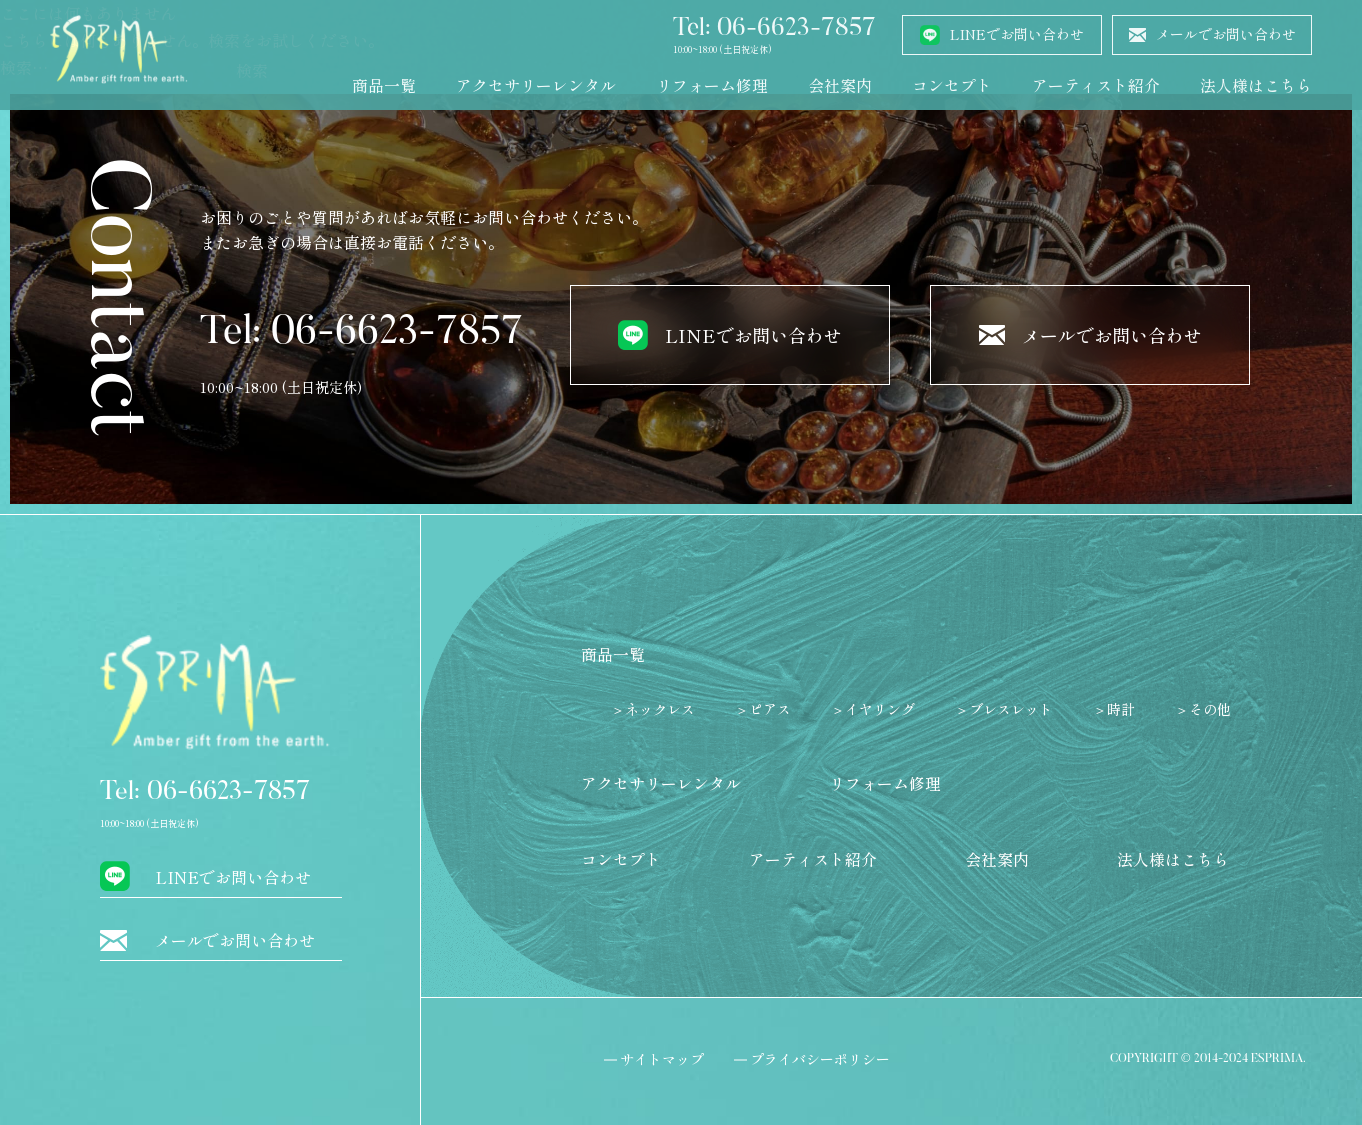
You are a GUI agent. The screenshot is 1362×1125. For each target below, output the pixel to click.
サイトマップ (662, 1059)
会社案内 (840, 85)
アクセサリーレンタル (536, 85)
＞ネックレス (653, 709)
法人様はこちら (1256, 85)
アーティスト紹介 (1096, 85)
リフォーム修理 (712, 85)
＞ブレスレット (1004, 709)
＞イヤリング (873, 709)
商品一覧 (384, 85)
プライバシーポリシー (820, 1059)
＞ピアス (763, 709)
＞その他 (1203, 709)
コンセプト (952, 85)
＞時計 (1114, 709)
